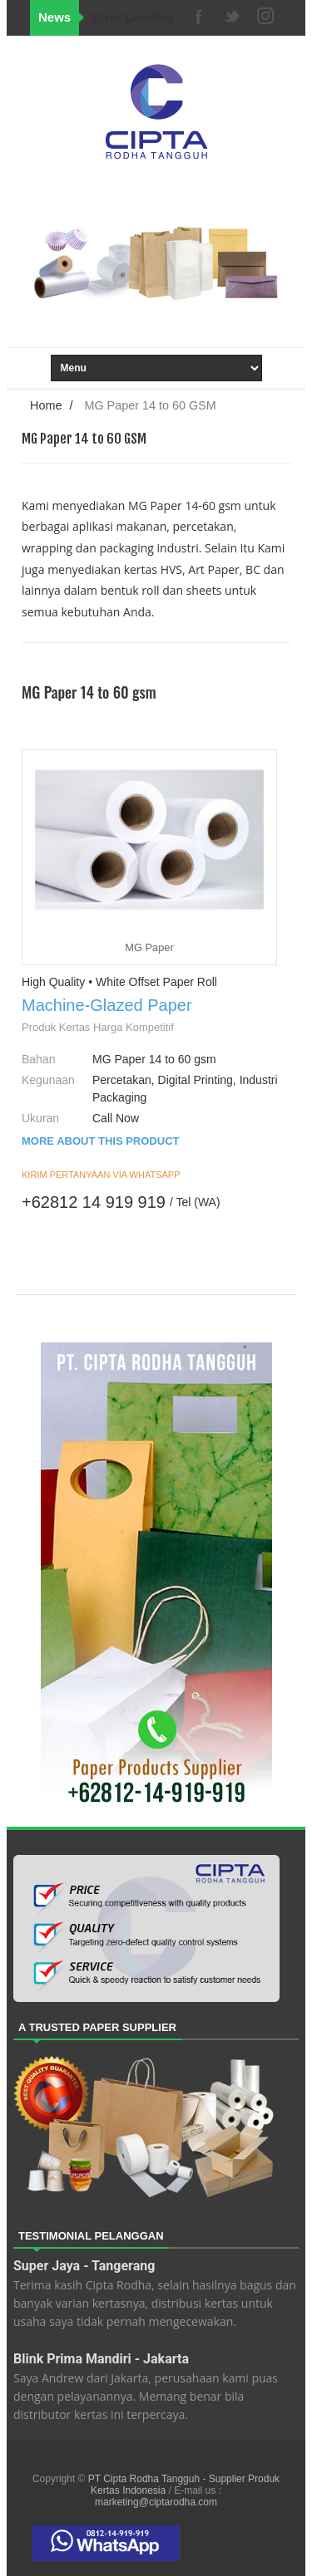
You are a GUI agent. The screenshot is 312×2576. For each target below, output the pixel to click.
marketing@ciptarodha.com (156, 2502)
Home (46, 405)
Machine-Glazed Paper (107, 1005)
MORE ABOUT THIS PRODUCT (100, 1141)
